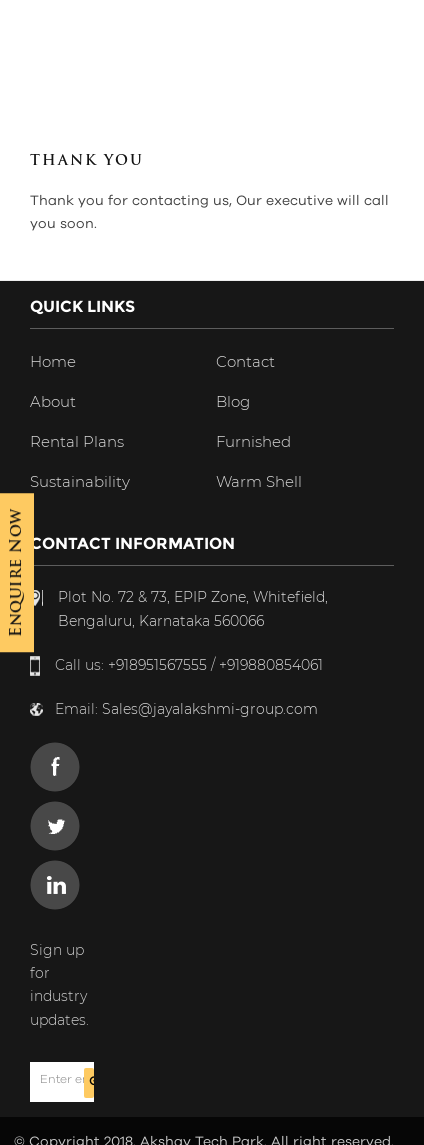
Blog (233, 401)
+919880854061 (271, 665)
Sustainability (80, 481)
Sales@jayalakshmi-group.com (210, 709)
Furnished (253, 441)
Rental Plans (77, 441)
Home (53, 361)
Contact (245, 361)
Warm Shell (259, 481)
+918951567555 (157, 665)
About (53, 401)
